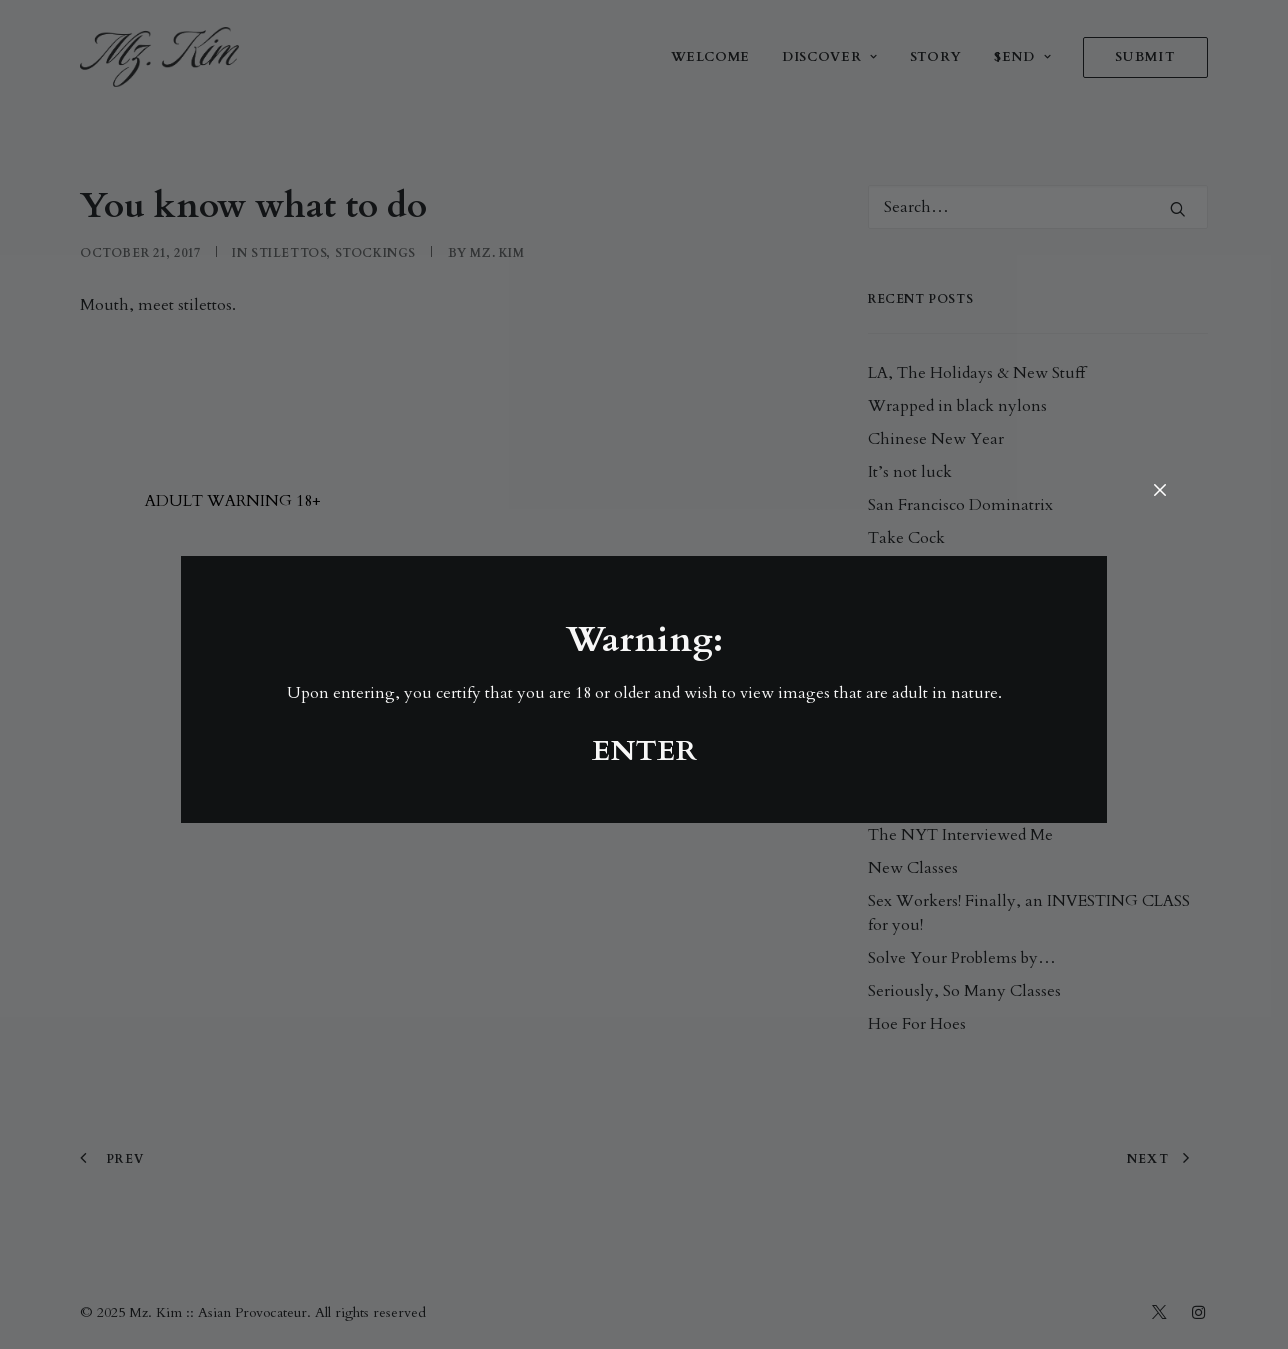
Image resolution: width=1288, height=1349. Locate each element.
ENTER (643, 751)
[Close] (1160, 491)
